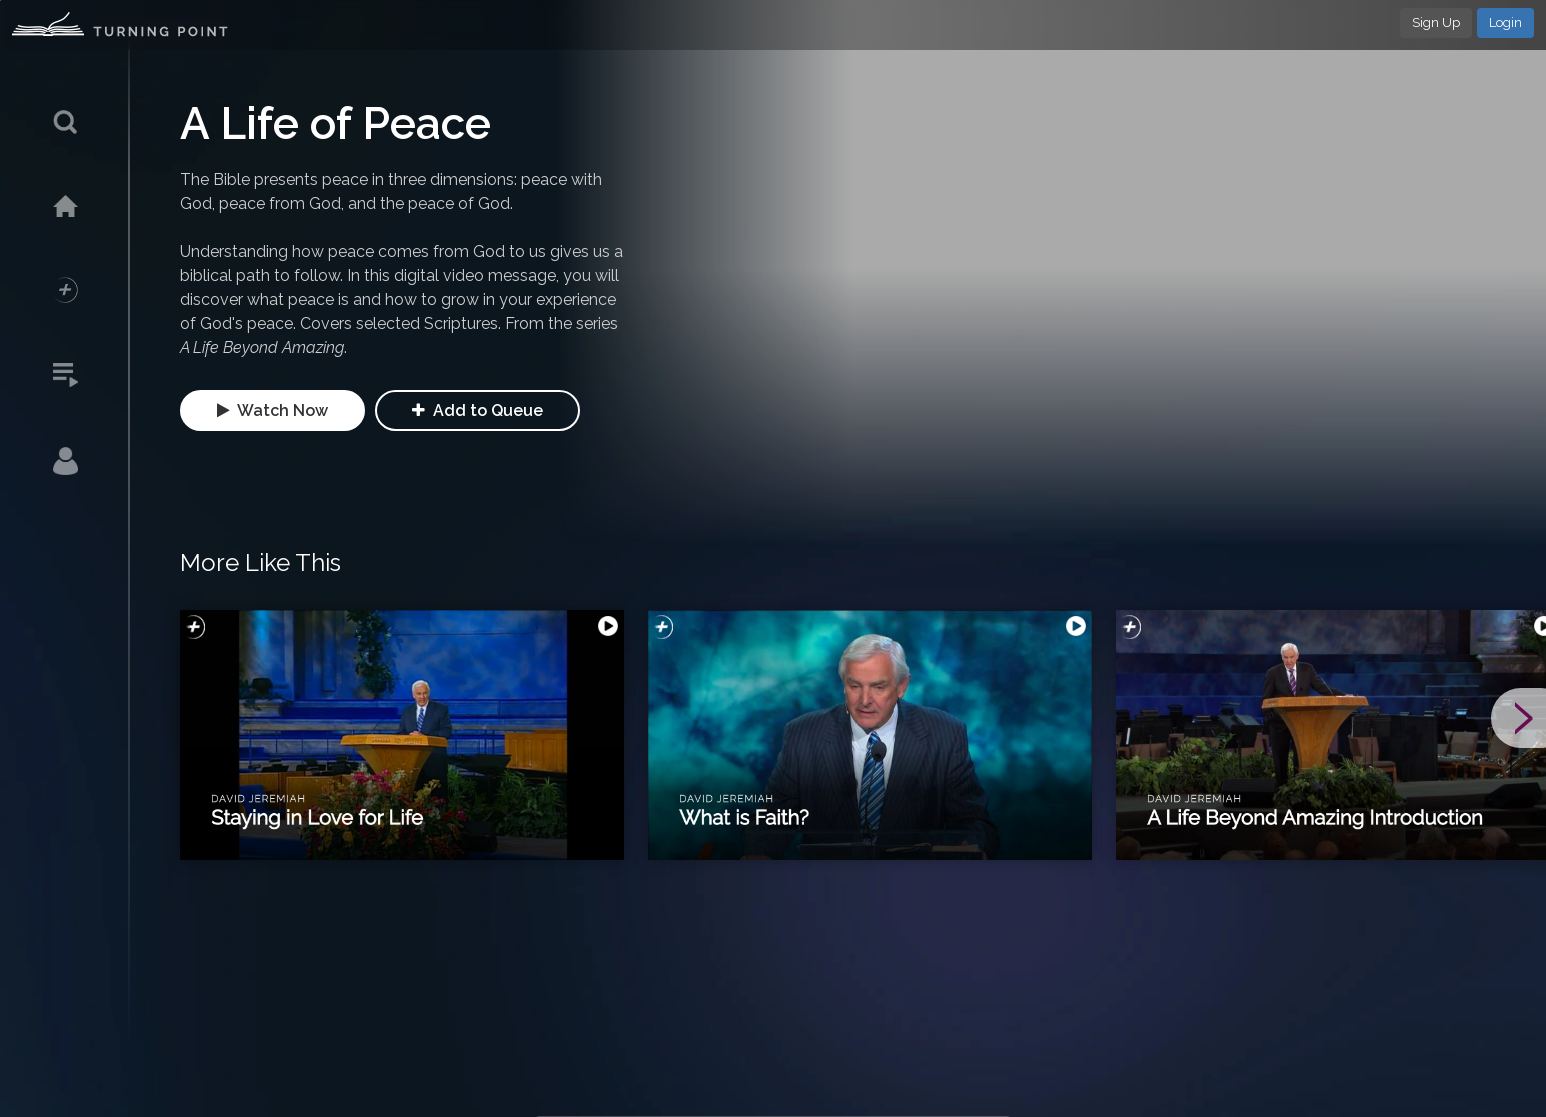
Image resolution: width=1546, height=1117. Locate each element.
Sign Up (1436, 22)
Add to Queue (477, 410)
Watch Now (272, 410)
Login (1505, 22)
